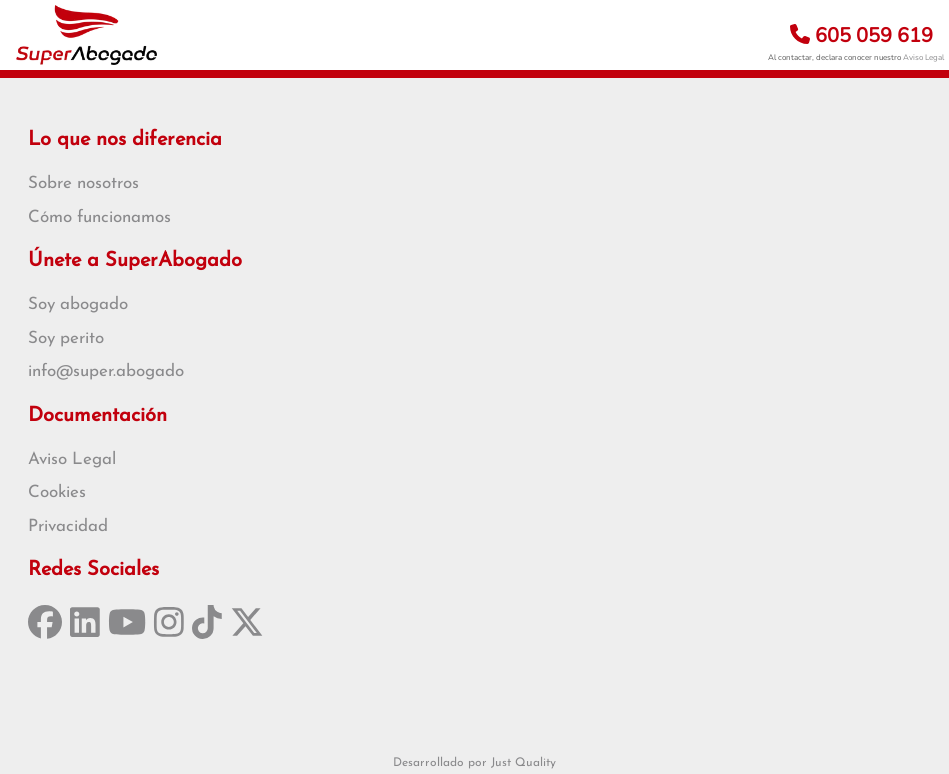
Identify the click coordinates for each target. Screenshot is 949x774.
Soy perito (66, 338)
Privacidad (68, 526)
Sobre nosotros (83, 183)
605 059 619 (861, 35)
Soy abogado (78, 304)
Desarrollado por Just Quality (474, 763)
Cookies (57, 492)
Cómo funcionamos (99, 217)
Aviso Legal (923, 57)
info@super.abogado (106, 371)
